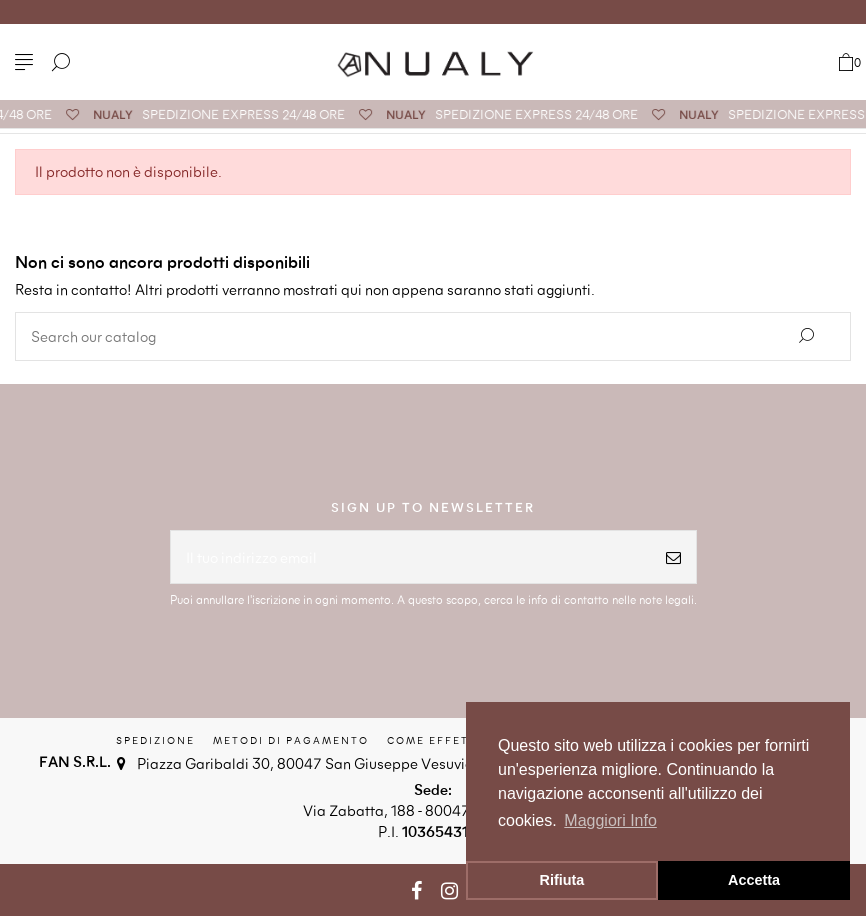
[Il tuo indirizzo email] (411, 557)
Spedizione (155, 740)
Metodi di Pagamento (291, 740)
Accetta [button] (754, 880)
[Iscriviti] (673, 557)
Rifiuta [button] (562, 880)
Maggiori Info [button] (610, 820)
